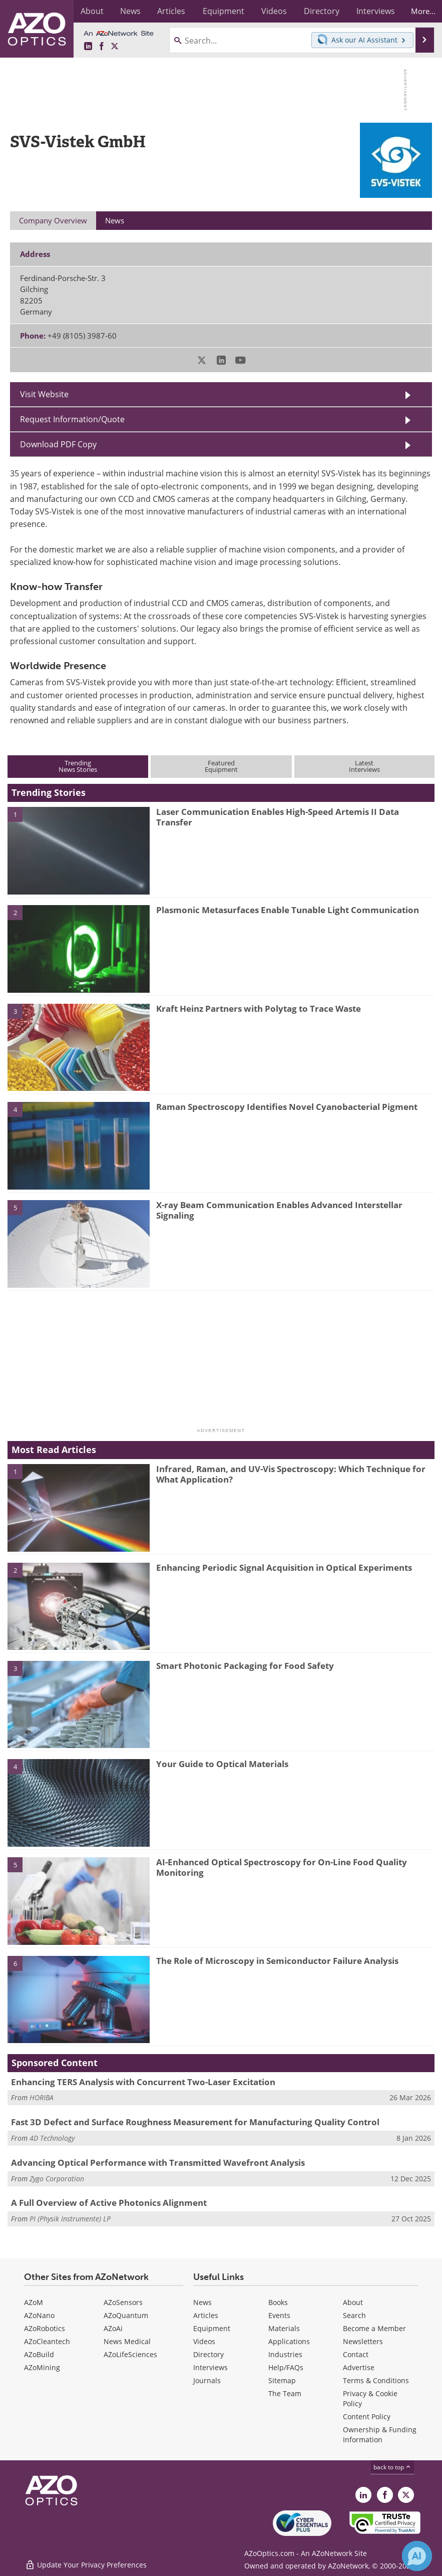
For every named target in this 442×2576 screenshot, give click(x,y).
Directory (208, 2354)
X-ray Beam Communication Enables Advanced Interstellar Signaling (279, 1210)
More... (420, 11)
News (202, 2302)
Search (354, 2315)
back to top (392, 2467)
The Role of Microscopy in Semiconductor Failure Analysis (277, 1960)
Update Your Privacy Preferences (86, 2563)
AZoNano (39, 2315)
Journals (207, 2380)
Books (278, 2302)
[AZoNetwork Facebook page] (102, 46)
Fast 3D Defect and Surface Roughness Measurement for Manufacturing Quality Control (195, 2122)
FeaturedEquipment (221, 766)
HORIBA (42, 2097)
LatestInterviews (364, 766)
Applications (289, 2341)
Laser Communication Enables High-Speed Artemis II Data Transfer (277, 816)
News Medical (127, 2341)
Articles (205, 2315)
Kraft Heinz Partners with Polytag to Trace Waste (258, 1008)
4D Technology (52, 2138)
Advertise (358, 2367)
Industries (285, 2354)
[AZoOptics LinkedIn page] (88, 46)
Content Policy (366, 2416)
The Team (284, 2393)
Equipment (211, 2328)
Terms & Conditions (376, 2380)
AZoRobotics (44, 2328)
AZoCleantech (47, 2341)
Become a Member (374, 2328)
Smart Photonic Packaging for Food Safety (245, 1665)
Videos (204, 2341)
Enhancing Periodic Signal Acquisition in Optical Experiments (284, 1567)
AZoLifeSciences (130, 2354)
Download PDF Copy (58, 444)
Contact (355, 2354)
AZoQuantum (126, 2315)
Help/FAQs (285, 2367)
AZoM (33, 2302)
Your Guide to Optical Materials (222, 1764)
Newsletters (363, 2341)
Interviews (210, 2367)
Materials (284, 2328)
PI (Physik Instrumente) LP (70, 2218)
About (353, 2302)
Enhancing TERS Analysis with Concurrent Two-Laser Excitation (143, 2082)
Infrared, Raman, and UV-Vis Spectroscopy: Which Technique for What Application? (290, 1474)
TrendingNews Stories (78, 766)
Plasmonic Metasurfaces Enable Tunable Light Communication (287, 910)
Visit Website (44, 394)
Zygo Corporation (57, 2178)
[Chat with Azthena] (417, 2556)
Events (279, 2315)
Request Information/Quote (72, 419)
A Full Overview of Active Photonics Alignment (109, 2202)
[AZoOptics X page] (115, 46)
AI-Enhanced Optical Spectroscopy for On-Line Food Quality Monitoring (281, 1867)
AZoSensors (123, 2302)
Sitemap (282, 2380)
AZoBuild (39, 2354)
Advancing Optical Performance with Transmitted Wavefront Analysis (158, 2162)
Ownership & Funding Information (379, 2434)
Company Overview (53, 220)
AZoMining (42, 2367)
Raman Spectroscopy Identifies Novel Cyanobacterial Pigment (286, 1106)
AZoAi (113, 2328)
